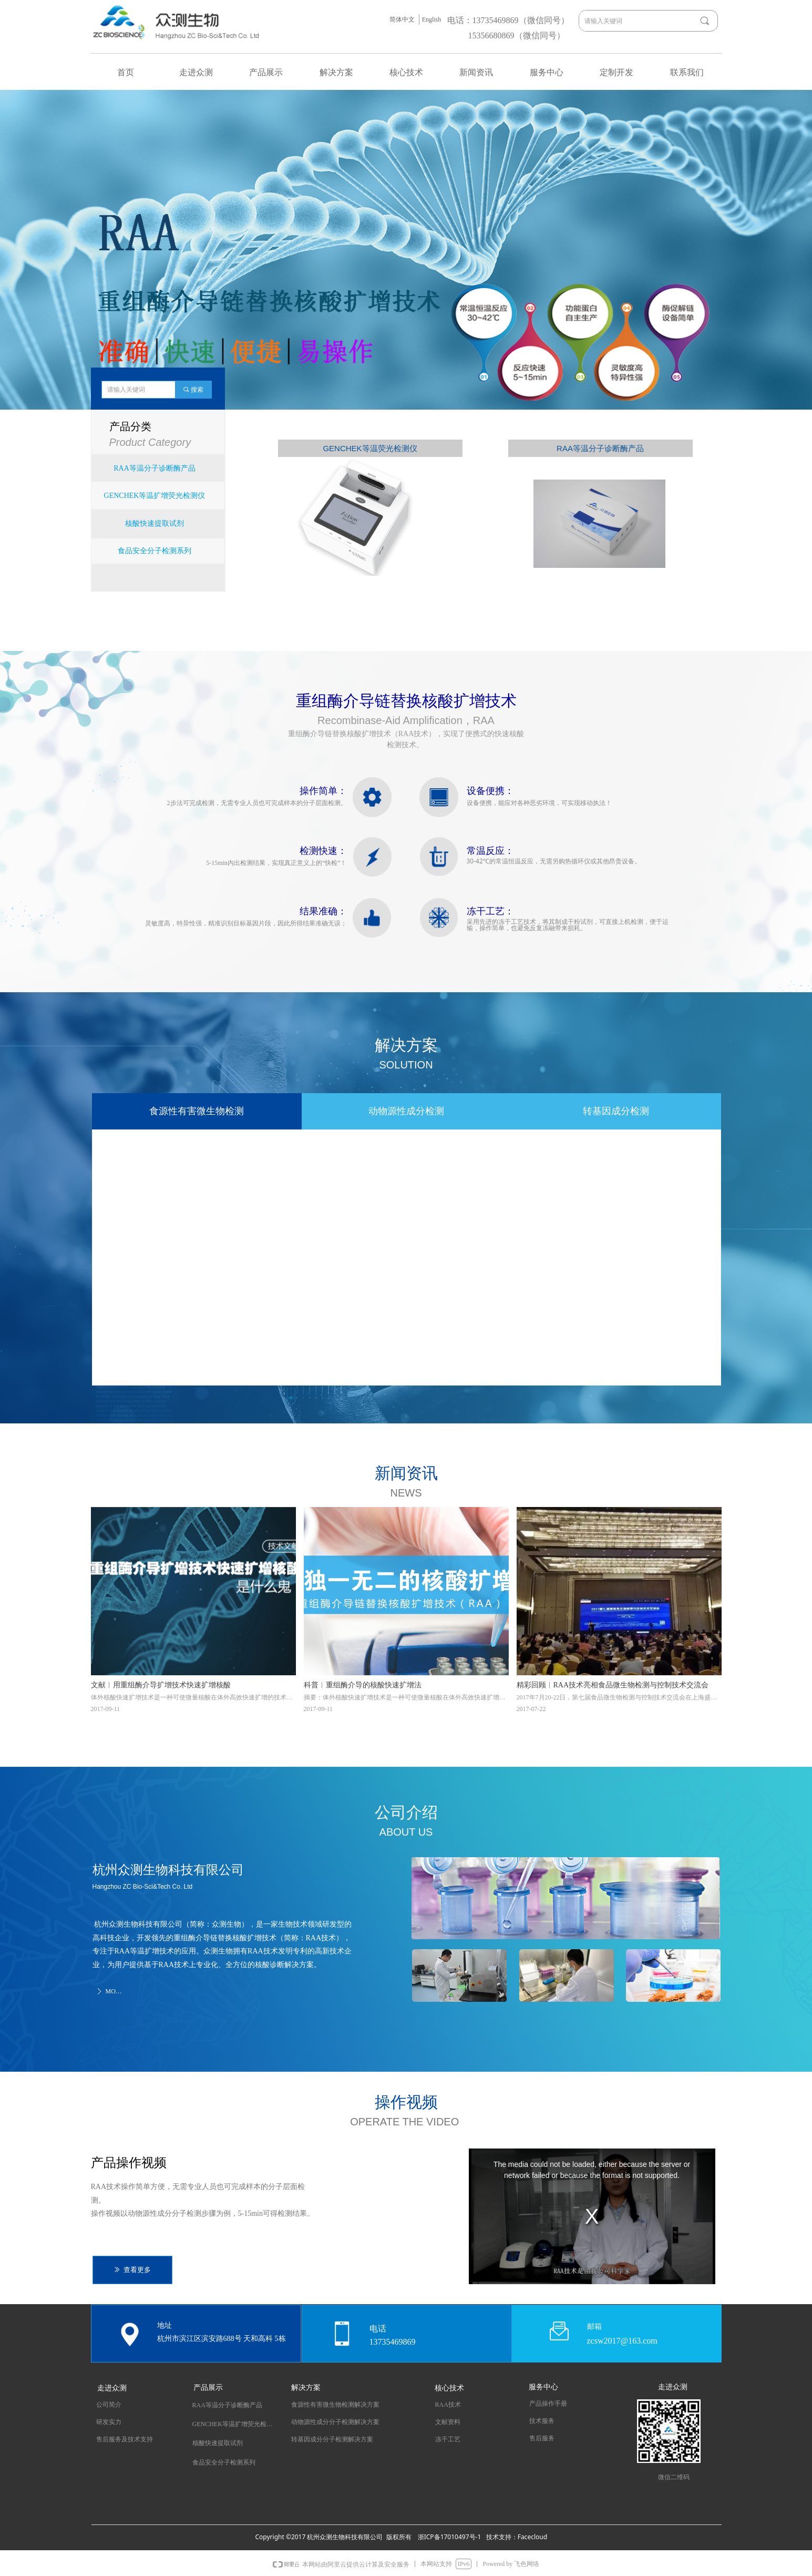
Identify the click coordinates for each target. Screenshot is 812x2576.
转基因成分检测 (616, 1111)
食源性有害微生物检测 (196, 1111)
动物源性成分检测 (406, 1111)
